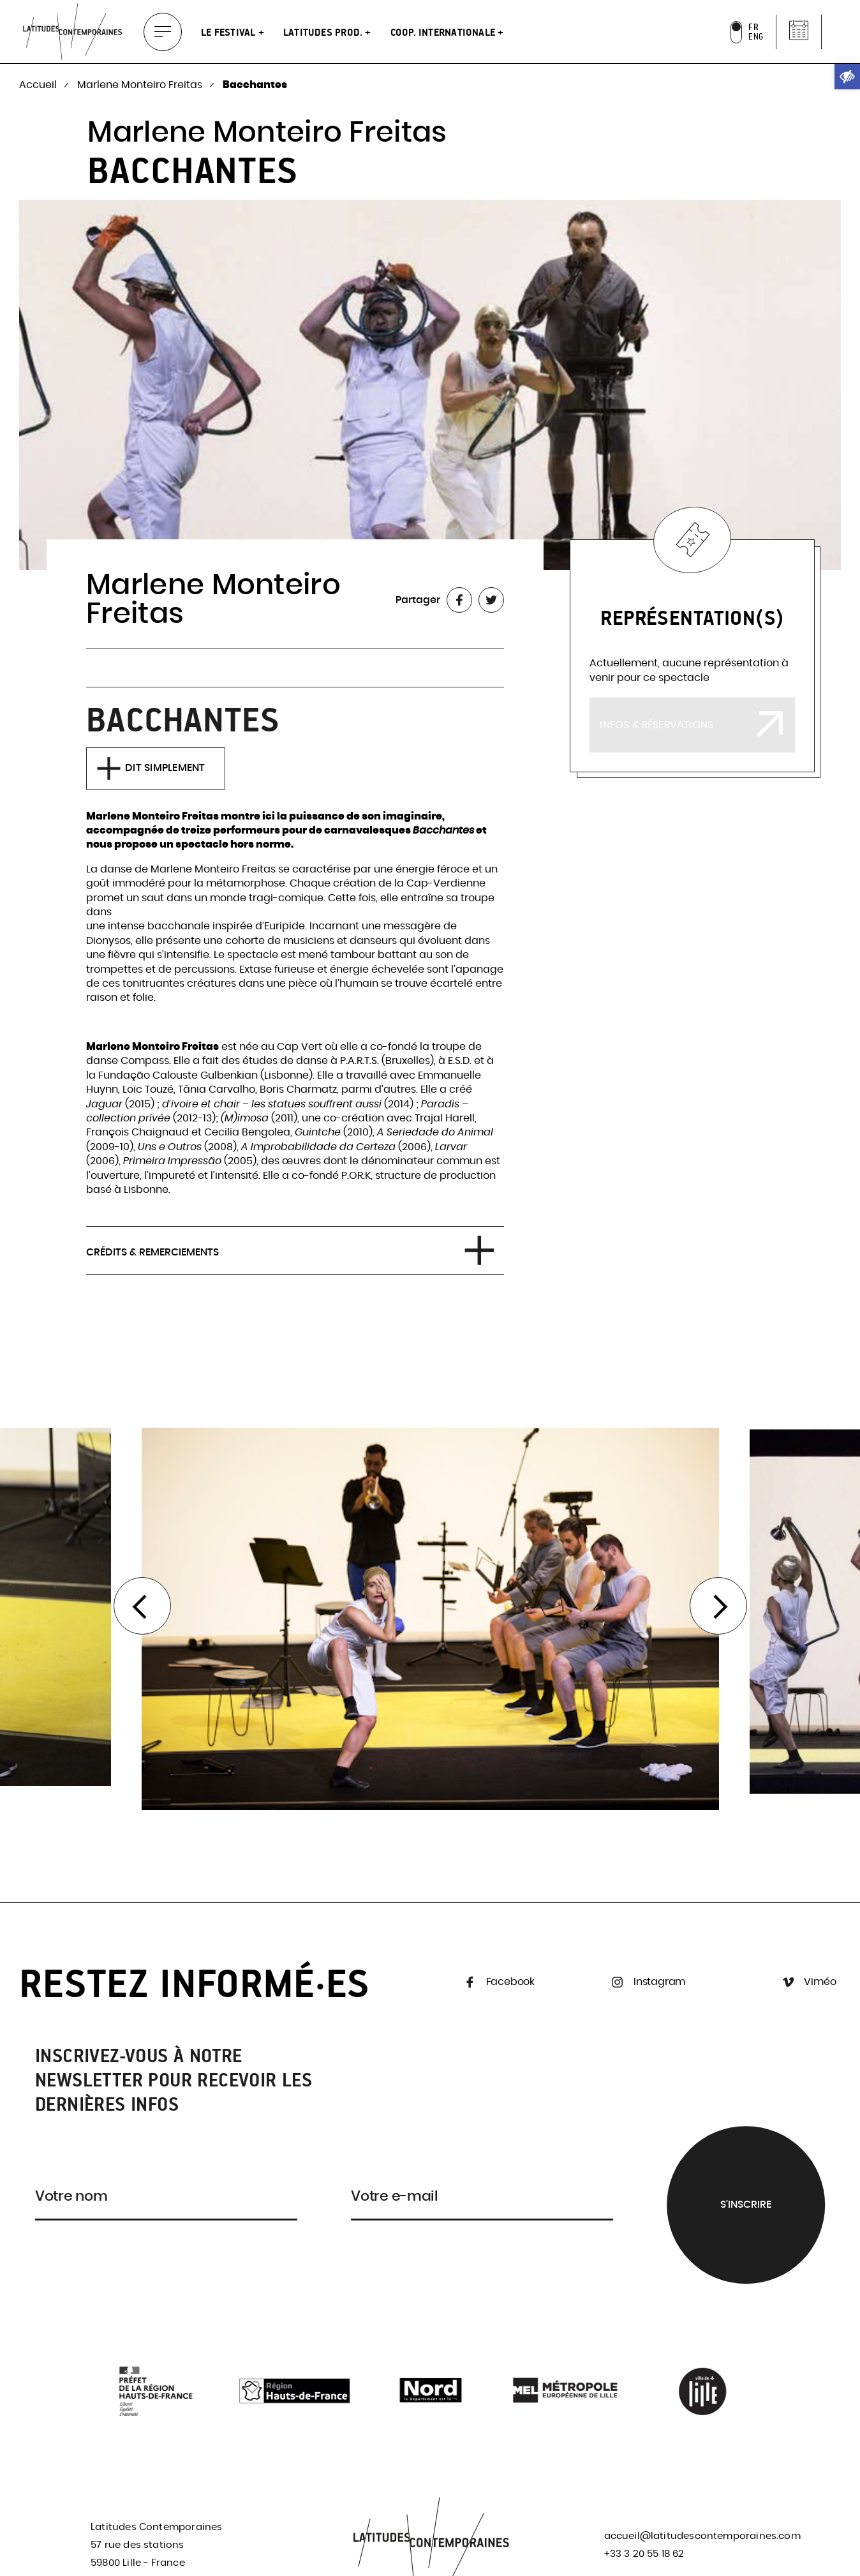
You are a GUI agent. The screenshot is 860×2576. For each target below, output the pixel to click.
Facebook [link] (498, 1982)
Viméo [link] (808, 1982)
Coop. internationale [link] (444, 32)
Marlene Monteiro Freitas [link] (141, 85)
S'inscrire (745, 2205)
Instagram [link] (647, 1982)
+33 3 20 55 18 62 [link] (644, 2554)
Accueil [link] (39, 85)
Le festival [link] (229, 32)
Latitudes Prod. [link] (324, 32)
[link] (847, 76)
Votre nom (71, 2196)
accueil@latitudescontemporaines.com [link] (702, 2536)
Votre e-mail (394, 2196)
